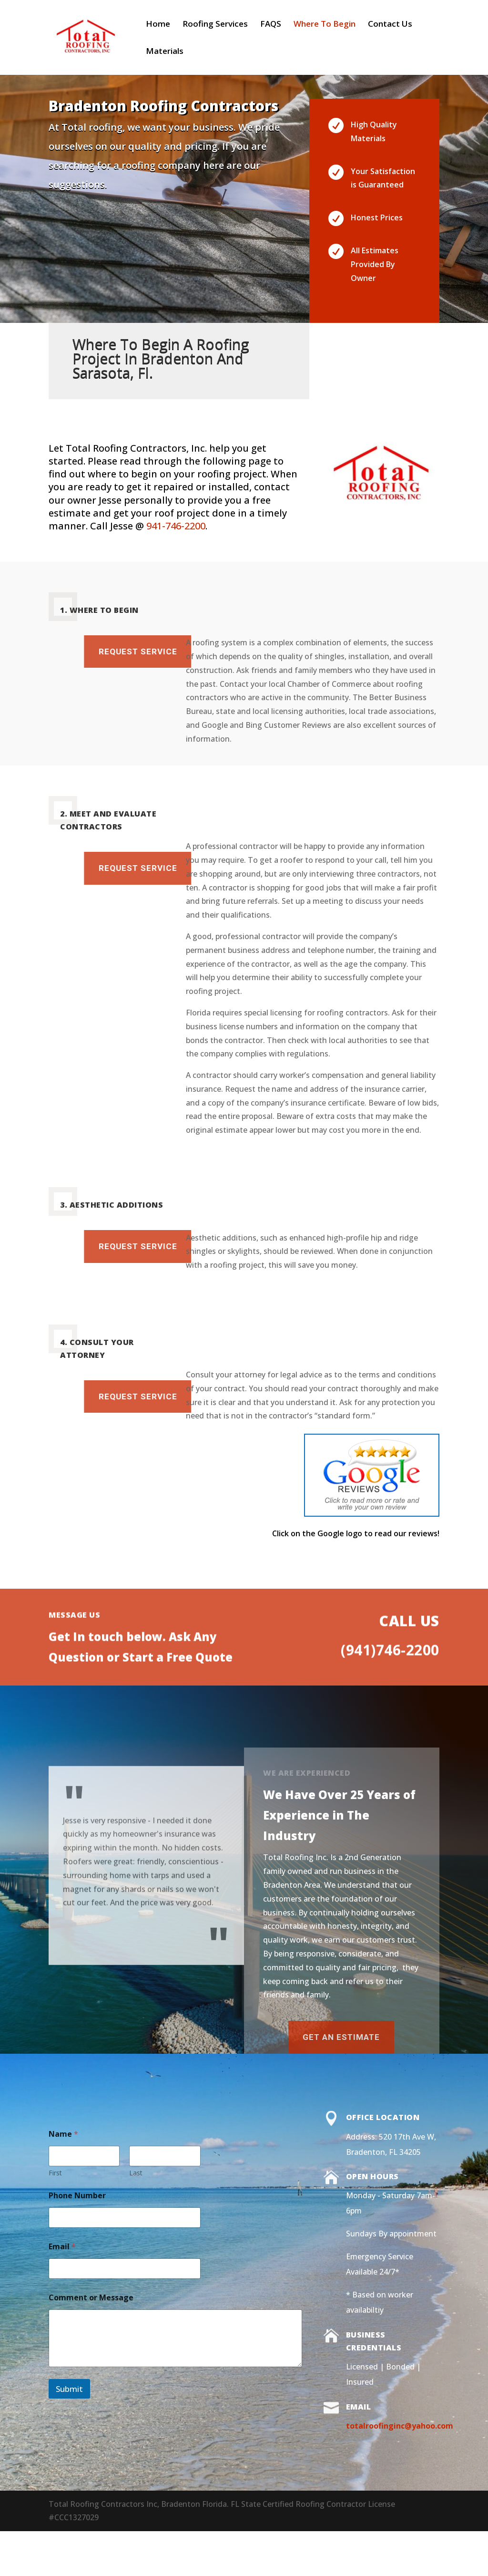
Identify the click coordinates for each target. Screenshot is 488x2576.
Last (136, 2173)
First (55, 2173)
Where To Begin (325, 25)
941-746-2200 (175, 525)
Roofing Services (215, 25)
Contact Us (390, 25)
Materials (164, 52)
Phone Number (77, 2195)
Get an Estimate (198, 2037)
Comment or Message (91, 2297)
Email (62, 2246)
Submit (69, 2388)
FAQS (270, 25)
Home (158, 25)
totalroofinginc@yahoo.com (399, 2426)
